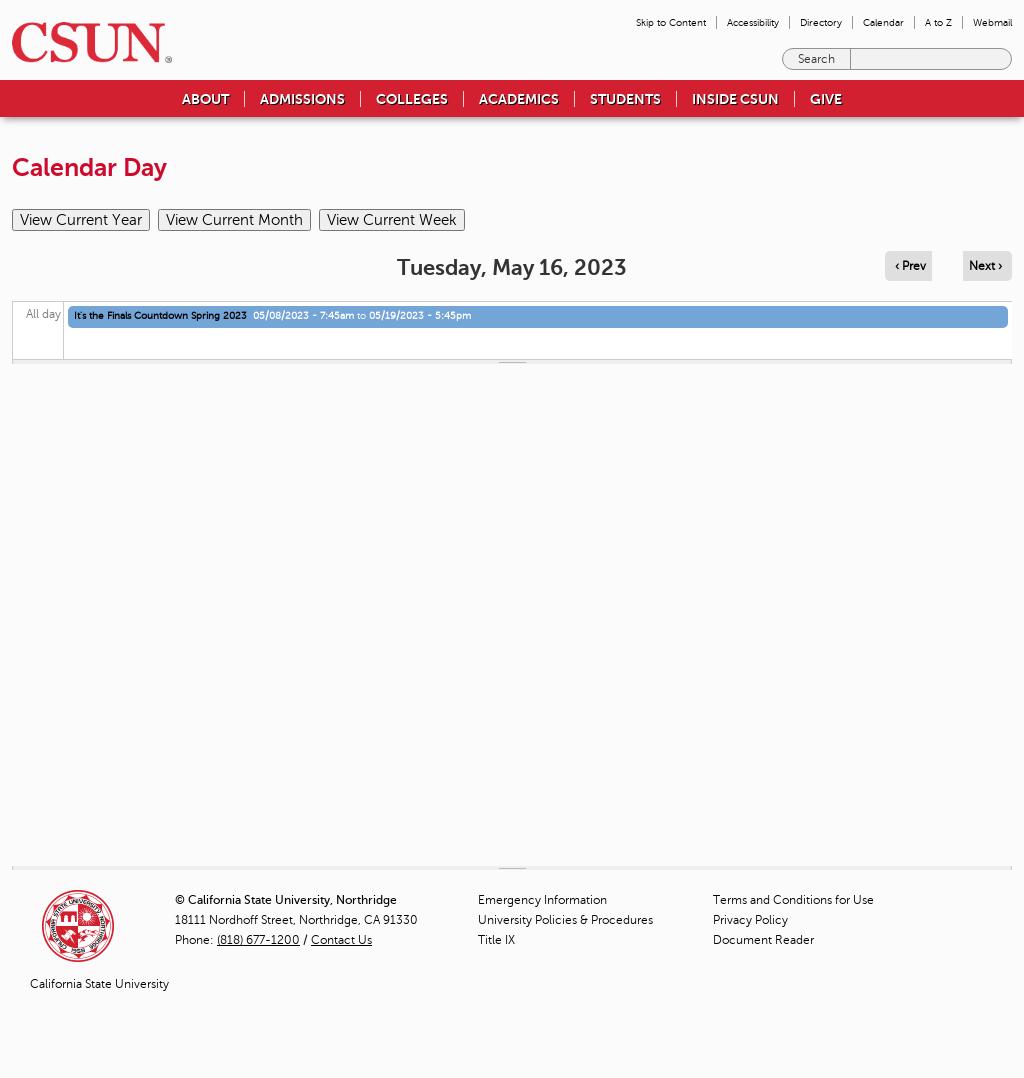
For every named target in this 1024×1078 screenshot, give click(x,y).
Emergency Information (542, 900)
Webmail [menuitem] (992, 22)
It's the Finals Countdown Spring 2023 (160, 315)
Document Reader (763, 940)
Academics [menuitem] (519, 99)
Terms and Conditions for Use (793, 900)
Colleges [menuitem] (412, 99)
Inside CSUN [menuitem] (735, 99)
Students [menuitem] (625, 99)
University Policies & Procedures (565, 920)
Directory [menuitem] (821, 22)
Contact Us (341, 940)
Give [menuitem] (826, 99)
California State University (99, 984)
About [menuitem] (205, 99)
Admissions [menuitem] (302, 99)
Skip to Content (671, 22)
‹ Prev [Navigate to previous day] (910, 266)
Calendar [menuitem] (883, 22)
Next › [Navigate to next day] (985, 266)
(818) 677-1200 (258, 940)
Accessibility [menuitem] (753, 22)
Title (496, 940)
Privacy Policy (750, 920)
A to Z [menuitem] (938, 22)
